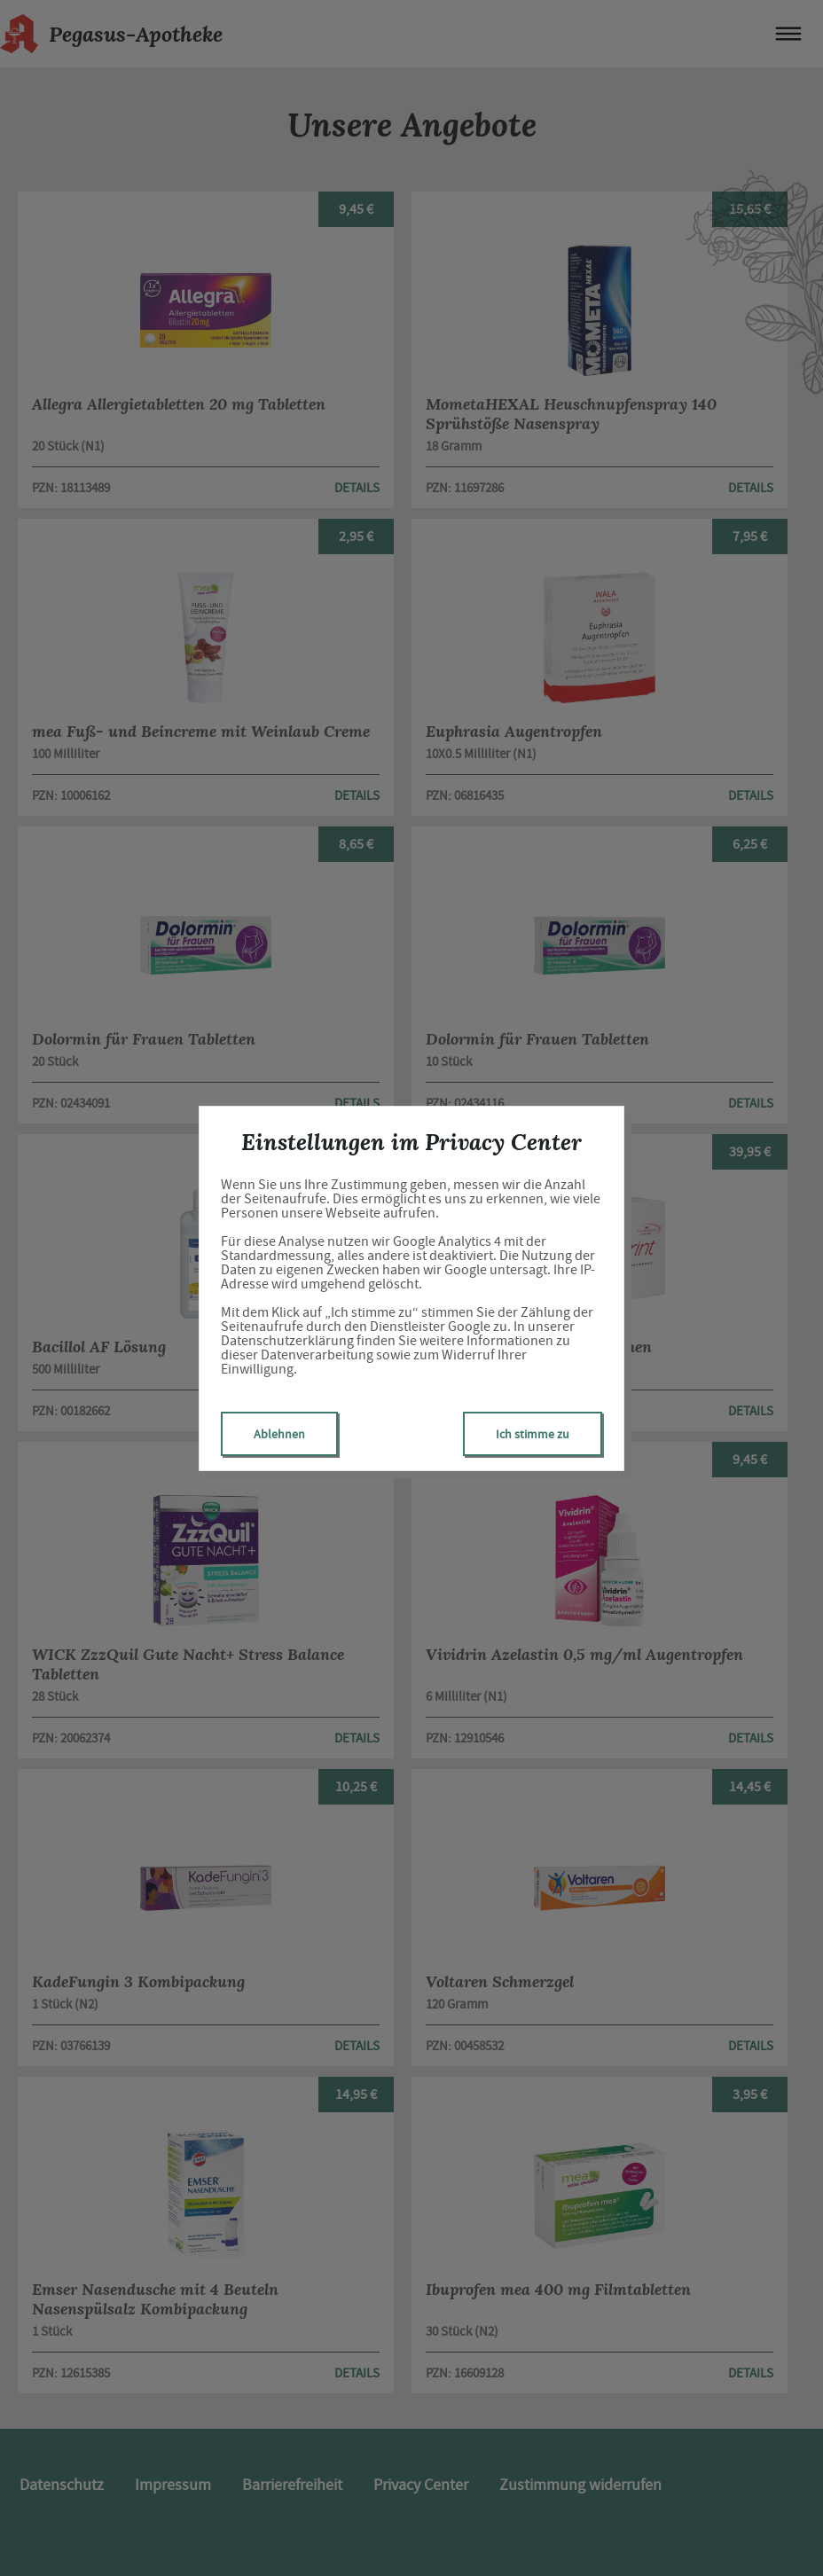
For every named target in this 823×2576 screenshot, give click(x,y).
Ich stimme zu (532, 1434)
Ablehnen (279, 1434)
